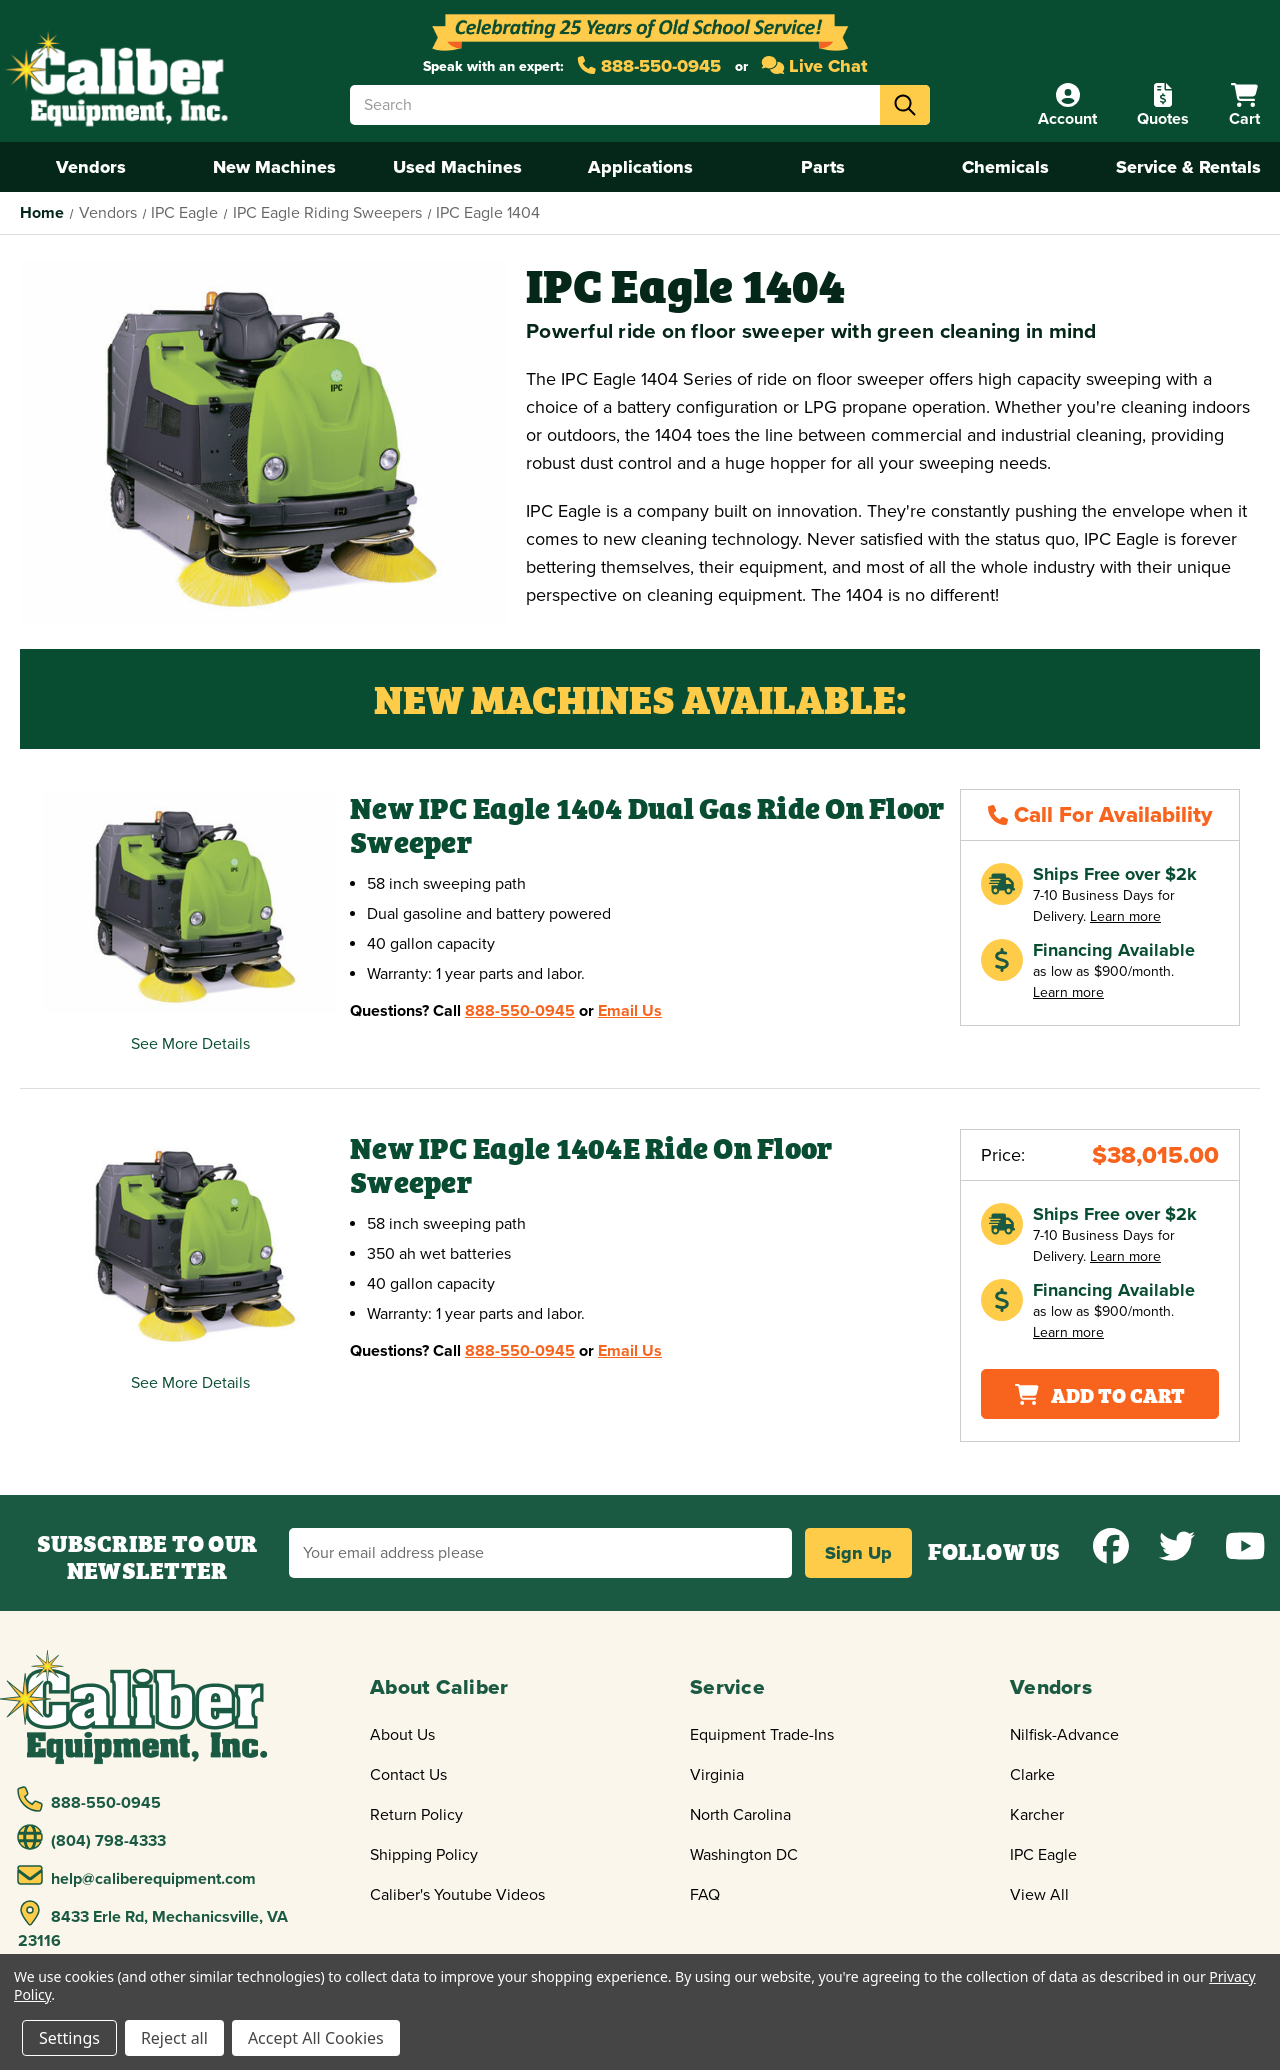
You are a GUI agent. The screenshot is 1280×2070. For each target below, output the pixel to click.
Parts (823, 167)
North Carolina (740, 1815)
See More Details (190, 1044)
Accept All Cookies (316, 2038)
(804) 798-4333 (92, 1838)
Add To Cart (1100, 1393)
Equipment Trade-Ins (762, 1735)
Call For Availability (1100, 815)
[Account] (1067, 106)
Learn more (1125, 916)
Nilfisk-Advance (1064, 1735)
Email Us (630, 1011)
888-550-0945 (649, 66)
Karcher (1037, 1815)
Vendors (91, 167)
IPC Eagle (1043, 1855)
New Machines (274, 167)
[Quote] (1163, 106)
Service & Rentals (1188, 167)
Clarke (1032, 1775)
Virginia (717, 1775)
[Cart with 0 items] (1244, 106)
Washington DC (744, 1855)
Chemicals (1005, 167)
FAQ (705, 1895)
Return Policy (416, 1815)
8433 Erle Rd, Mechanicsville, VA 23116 (153, 1926)
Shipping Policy (424, 1855)
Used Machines (457, 167)
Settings (69, 2038)
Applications (640, 167)
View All (1039, 1895)
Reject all (174, 2038)
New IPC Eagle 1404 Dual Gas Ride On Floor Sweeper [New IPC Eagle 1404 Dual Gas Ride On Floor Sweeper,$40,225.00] (647, 825)
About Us (402, 1735)
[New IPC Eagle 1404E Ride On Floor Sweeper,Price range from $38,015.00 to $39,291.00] (190, 1242)
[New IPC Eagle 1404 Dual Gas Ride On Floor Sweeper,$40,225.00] (190, 902)
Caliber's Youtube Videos (457, 1895)
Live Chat (815, 66)
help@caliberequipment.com (137, 1876)
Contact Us (408, 1775)
